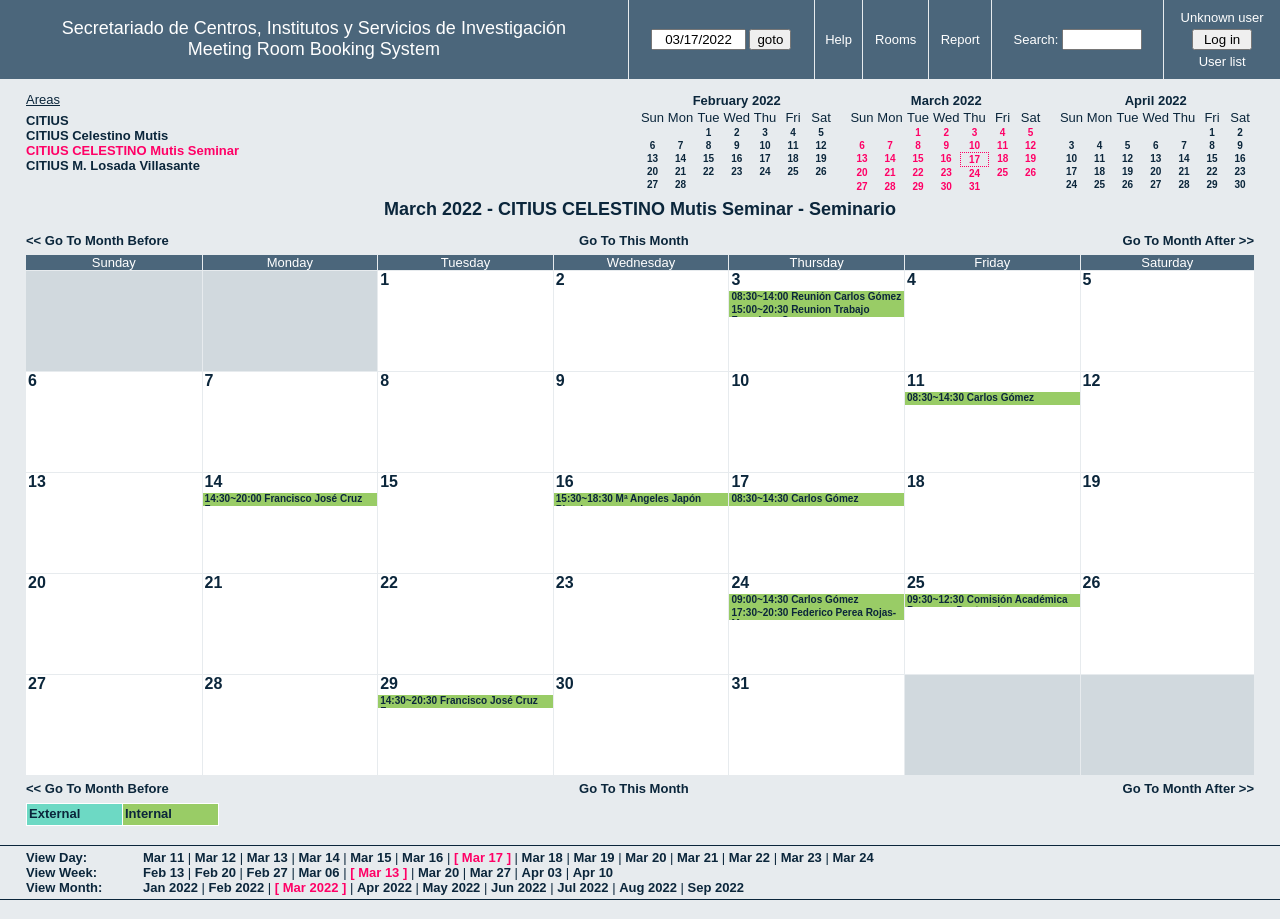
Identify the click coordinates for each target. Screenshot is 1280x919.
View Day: (56, 857)
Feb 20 (215, 872)
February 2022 (737, 100)
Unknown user (1222, 17)
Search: (1036, 39)
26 (820, 171)
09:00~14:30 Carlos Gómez (794, 599)
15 (708, 158)
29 (917, 186)
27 (652, 184)
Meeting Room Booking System (314, 49)
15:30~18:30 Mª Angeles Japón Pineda (628, 499)
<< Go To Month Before (97, 240)
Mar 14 (318, 857)
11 (792, 145)
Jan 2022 (170, 887)
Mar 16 (422, 857)
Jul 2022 (582, 887)
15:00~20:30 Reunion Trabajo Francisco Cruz (800, 310)
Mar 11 (163, 857)
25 (792, 171)
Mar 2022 (311, 887)
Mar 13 (267, 857)
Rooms (895, 39)
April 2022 (1156, 100)
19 (820, 158)
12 (820, 145)
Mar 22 (749, 857)
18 (792, 158)
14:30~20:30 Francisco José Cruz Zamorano (459, 701)
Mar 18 (542, 857)
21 (680, 171)
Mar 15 (370, 857)
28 (680, 184)
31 (974, 186)
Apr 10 (593, 872)
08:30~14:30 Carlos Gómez (970, 397)
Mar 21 (697, 857)
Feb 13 (163, 872)
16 (736, 158)
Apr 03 (542, 872)
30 (946, 186)
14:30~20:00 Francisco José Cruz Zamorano (284, 499)
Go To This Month (634, 240)
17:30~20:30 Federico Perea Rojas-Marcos (813, 613)
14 (680, 158)
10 (764, 145)
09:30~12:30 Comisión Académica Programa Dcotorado (987, 600)
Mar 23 (801, 857)
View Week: (61, 872)
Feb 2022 (237, 887)
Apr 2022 (384, 887)
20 (652, 171)
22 (708, 171)
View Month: (64, 887)
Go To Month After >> (1188, 240)
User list (1222, 61)
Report (960, 39)
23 (736, 171)
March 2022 (946, 100)
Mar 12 (215, 857)
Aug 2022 (648, 887)
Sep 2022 (716, 887)
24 (764, 171)
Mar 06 (318, 872)
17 (764, 158)
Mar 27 (490, 872)
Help (838, 39)
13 (652, 158)
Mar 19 (593, 857)
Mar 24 (852, 857)
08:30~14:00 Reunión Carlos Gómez (816, 296)
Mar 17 (482, 857)
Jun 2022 (519, 887)
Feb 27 (267, 872)
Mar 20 (645, 857)
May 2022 (452, 887)
